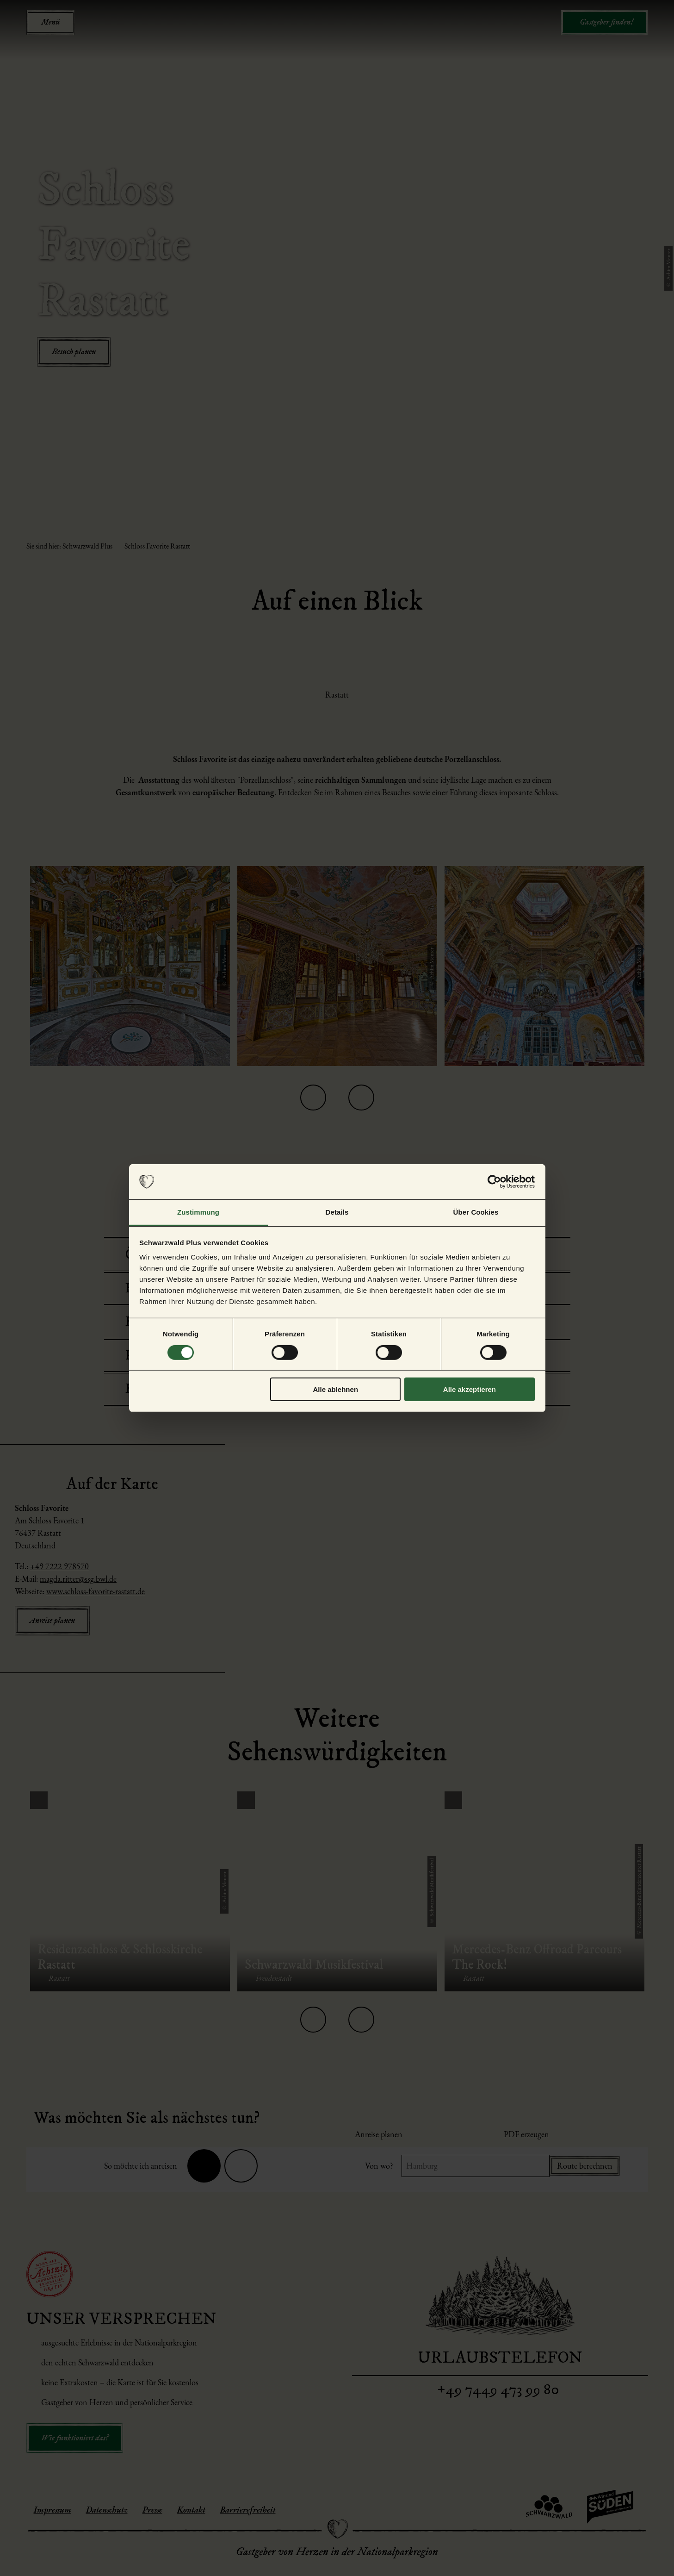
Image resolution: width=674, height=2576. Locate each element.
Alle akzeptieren (469, 1389)
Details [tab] (337, 1212)
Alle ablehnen (336, 1389)
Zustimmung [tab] (198, 1212)
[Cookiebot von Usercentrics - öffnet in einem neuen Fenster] (494, 1182)
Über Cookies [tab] (476, 1212)
